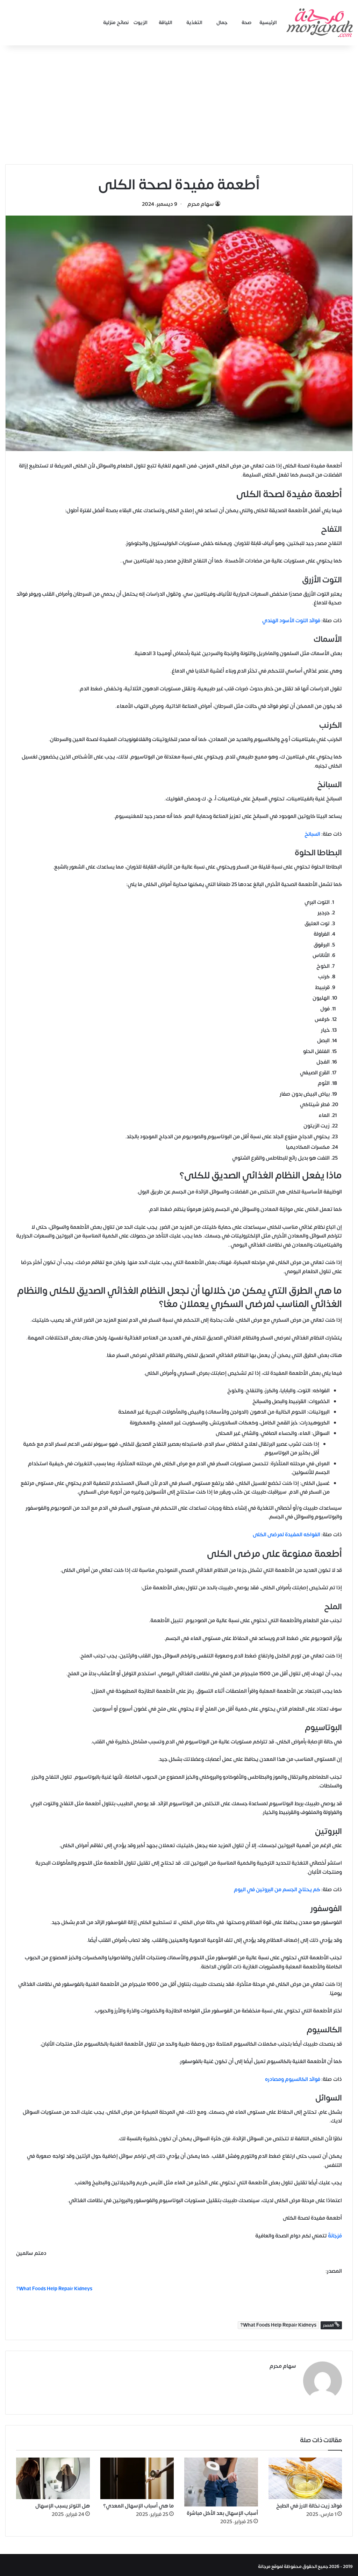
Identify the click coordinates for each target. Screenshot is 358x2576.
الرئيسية (268, 23)
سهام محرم (200, 204)
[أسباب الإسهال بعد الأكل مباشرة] (221, 2478)
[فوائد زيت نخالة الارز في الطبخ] (305, 2475)
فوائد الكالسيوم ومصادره (292, 2079)
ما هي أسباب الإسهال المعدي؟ (138, 2502)
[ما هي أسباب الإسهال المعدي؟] (137, 2475)
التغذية (194, 23)
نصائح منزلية (116, 23)
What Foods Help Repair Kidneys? (278, 2325)
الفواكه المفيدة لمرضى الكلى (286, 1534)
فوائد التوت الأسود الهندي (291, 620)
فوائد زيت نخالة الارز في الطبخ (309, 2502)
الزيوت (141, 23)
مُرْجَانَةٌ (334, 2236)
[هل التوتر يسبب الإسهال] (53, 2475)
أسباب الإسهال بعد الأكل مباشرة (222, 2510)
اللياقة (165, 23)
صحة (247, 23)
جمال (222, 23)
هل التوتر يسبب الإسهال (62, 2502)
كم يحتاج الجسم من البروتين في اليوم (277, 1889)
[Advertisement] (179, 105)
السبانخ (312, 834)
